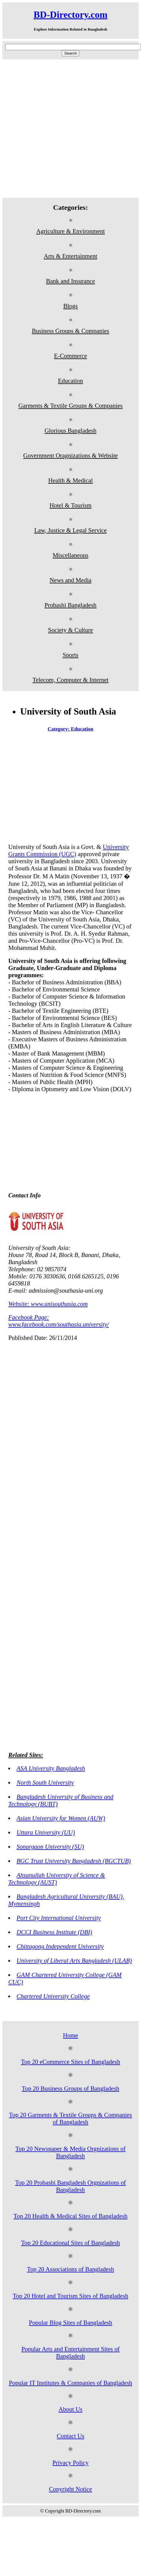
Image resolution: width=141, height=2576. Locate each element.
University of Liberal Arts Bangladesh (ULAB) (74, 1960)
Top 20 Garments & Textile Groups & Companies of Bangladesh (70, 2118)
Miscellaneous (70, 555)
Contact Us (70, 2435)
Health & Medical (70, 480)
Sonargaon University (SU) (50, 1846)
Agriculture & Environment (70, 231)
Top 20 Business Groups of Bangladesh (70, 2088)
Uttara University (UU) (46, 1832)
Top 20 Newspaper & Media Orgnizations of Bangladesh (70, 2152)
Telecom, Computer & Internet (70, 679)
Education (70, 380)
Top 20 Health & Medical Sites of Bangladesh (71, 2215)
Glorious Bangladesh (70, 430)
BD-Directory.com (70, 14)
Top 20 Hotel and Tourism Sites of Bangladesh (70, 2295)
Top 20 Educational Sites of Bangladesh (70, 2242)
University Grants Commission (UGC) (68, 850)
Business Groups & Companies (70, 330)
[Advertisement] (66, 128)
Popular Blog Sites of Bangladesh (70, 2322)
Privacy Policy (71, 2462)
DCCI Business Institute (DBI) (54, 1932)
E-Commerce (70, 355)
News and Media (70, 580)
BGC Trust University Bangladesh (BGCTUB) (74, 1860)
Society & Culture (70, 629)
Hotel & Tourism (70, 505)
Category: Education (71, 729)
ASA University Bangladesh (51, 1768)
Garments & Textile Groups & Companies (70, 405)
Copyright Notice (70, 2488)
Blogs (70, 305)
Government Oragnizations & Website (70, 455)
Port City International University (59, 1917)
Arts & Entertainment (70, 256)
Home (70, 2035)
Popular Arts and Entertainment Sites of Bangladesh (70, 2352)
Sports (70, 654)
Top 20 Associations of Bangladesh (70, 2269)
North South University (45, 1782)
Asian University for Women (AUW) (61, 1818)
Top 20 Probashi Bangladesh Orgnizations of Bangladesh (70, 2186)
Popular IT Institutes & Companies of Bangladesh (70, 2382)
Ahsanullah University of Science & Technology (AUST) (56, 1878)
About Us (70, 2409)
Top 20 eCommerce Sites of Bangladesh (70, 2061)
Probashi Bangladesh (70, 604)
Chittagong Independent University (60, 1946)
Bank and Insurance (70, 280)
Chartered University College (53, 1996)
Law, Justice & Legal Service (70, 530)
